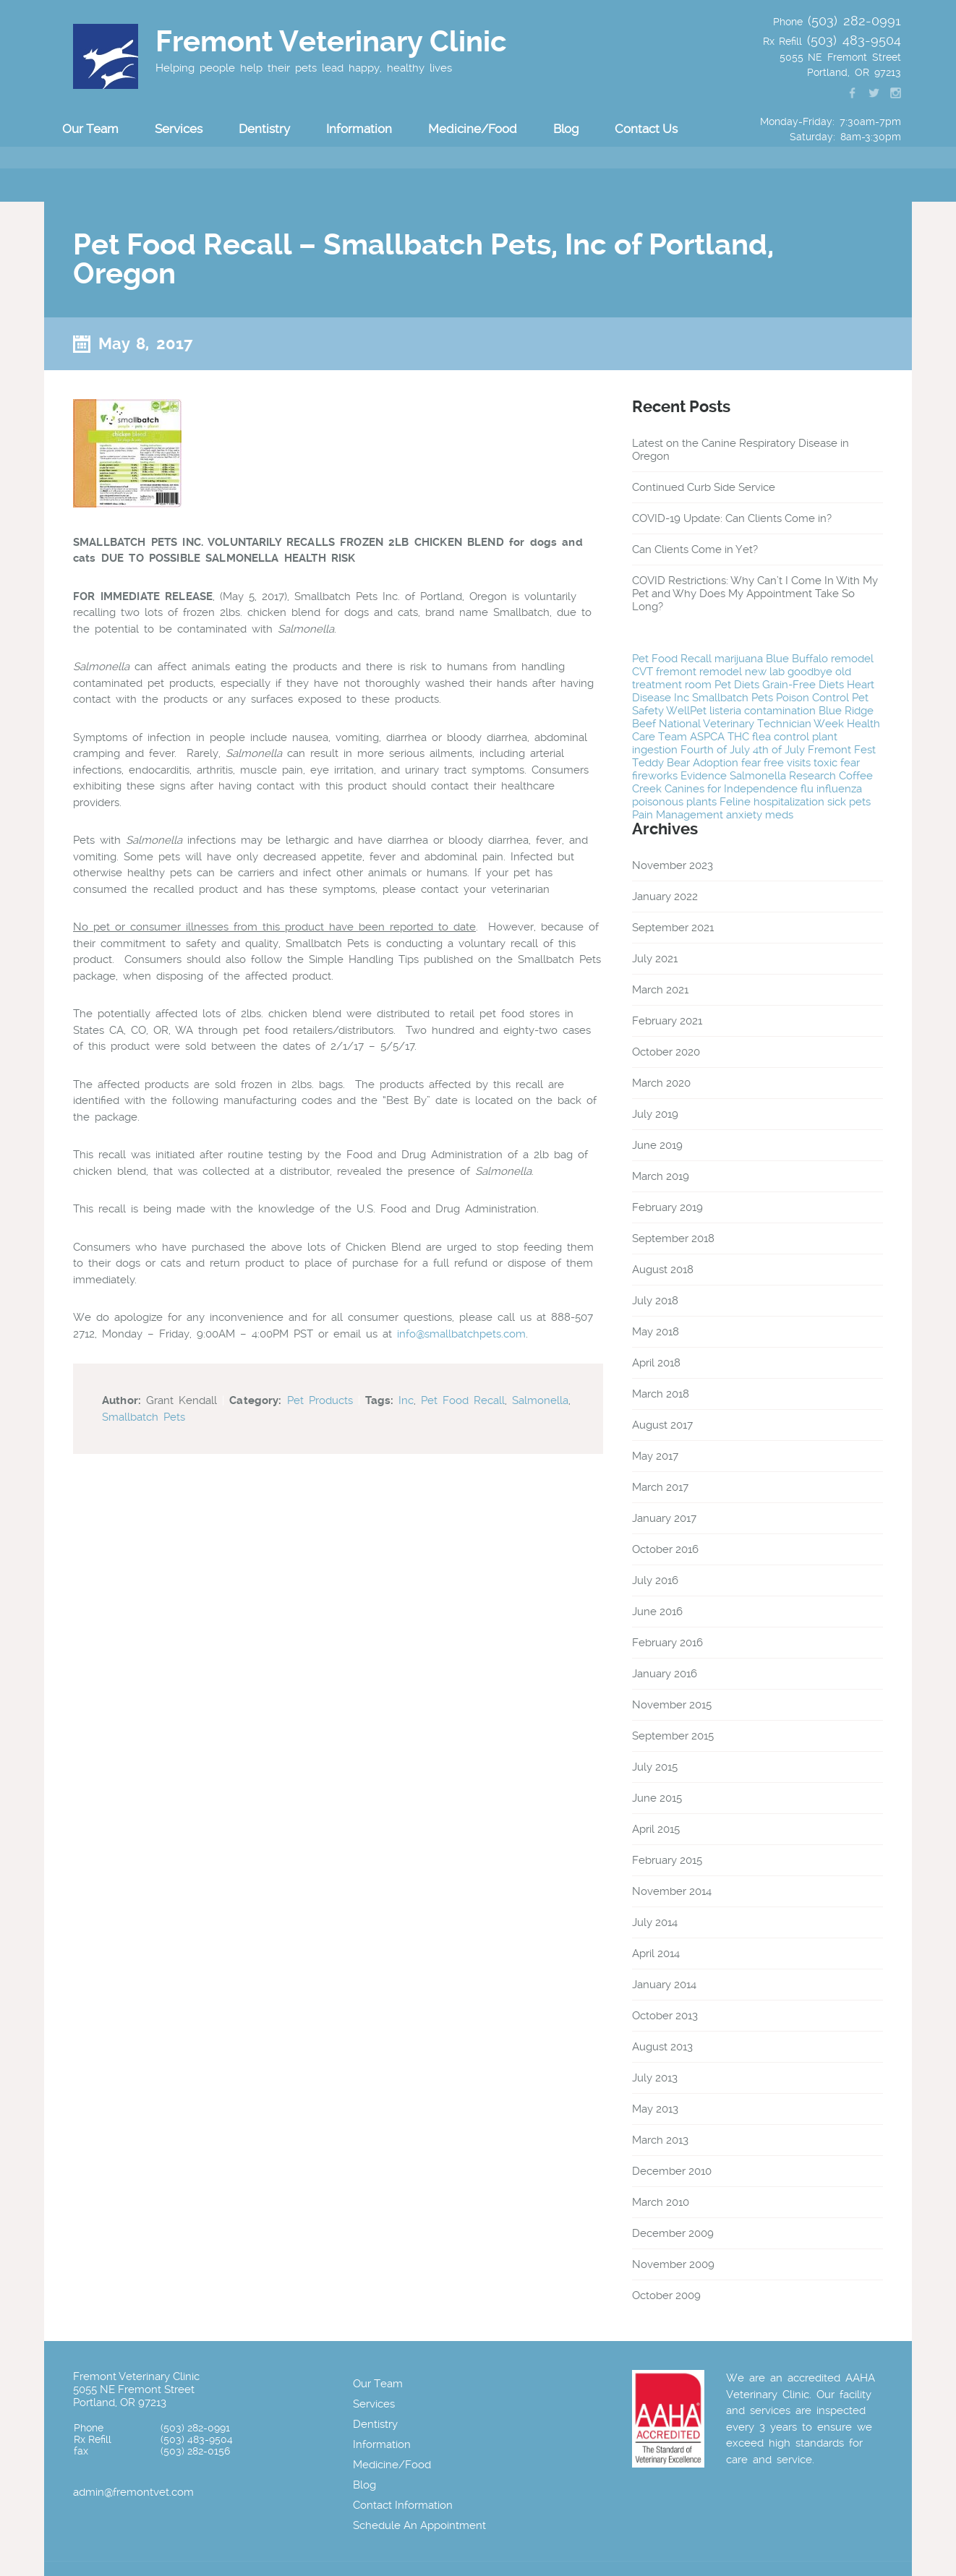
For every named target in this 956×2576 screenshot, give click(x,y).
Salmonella (540, 1400)
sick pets (849, 801)
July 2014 (655, 1922)
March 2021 (660, 989)
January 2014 (664, 1984)
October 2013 (665, 2015)
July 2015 (655, 1766)
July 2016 (655, 1580)
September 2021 (673, 927)
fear (850, 762)
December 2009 (673, 2233)
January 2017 (664, 1518)
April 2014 (656, 1953)
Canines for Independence (731, 788)
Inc (406, 1400)
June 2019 (657, 1145)
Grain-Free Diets (803, 684)
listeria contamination (762, 710)
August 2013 (662, 2046)
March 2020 (661, 1083)
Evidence (703, 775)
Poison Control (812, 697)
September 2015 (673, 1735)
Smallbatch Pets (143, 1417)
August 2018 (662, 1269)
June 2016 (657, 1611)
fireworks (655, 775)
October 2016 (665, 1549)
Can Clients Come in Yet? (695, 549)
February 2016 (667, 1642)
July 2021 (655, 958)
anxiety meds (759, 814)
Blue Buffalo (797, 658)
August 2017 (662, 1425)
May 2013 (655, 2108)
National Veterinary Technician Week (751, 723)
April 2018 (656, 1362)
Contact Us (646, 128)
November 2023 (672, 865)
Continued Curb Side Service (703, 487)
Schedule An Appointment (419, 2525)
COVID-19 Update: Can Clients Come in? (732, 518)
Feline (735, 801)
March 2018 (660, 1393)
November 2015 (672, 1704)
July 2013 (655, 2077)
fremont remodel (699, 671)
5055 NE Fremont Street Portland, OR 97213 (134, 2396)
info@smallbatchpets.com (461, 1333)
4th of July (779, 749)
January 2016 (664, 1673)
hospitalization (789, 801)
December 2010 (672, 2171)
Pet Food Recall (463, 1400)
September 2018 (673, 1238)
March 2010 (660, 2202)
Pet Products (320, 1400)
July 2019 (655, 1114)
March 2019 (660, 1176)
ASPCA (707, 736)
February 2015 (667, 1860)
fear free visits (776, 762)
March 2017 (660, 1487)
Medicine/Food (472, 128)
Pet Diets (736, 684)
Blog (566, 128)
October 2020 (666, 1051)
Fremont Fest (842, 749)
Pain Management (677, 814)
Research (812, 775)
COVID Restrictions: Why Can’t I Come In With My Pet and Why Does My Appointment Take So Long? (755, 593)
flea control (780, 736)
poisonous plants (674, 801)
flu (807, 788)
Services (178, 128)
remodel (852, 658)
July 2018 (655, 1300)
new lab (765, 671)
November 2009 (673, 2264)
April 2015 (656, 1829)
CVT (642, 671)
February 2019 (667, 1207)
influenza (839, 788)
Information (359, 128)
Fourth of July (715, 749)
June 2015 (657, 1798)
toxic (825, 762)
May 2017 (655, 1456)
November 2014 (672, 1891)
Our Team (90, 128)
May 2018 (655, 1331)
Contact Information (403, 2505)
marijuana (738, 658)
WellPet (686, 710)
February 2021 (667, 1020)
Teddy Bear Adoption (685, 762)
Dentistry (264, 128)
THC (738, 736)
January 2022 (665, 896)
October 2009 (666, 2295)
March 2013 (660, 2140)
